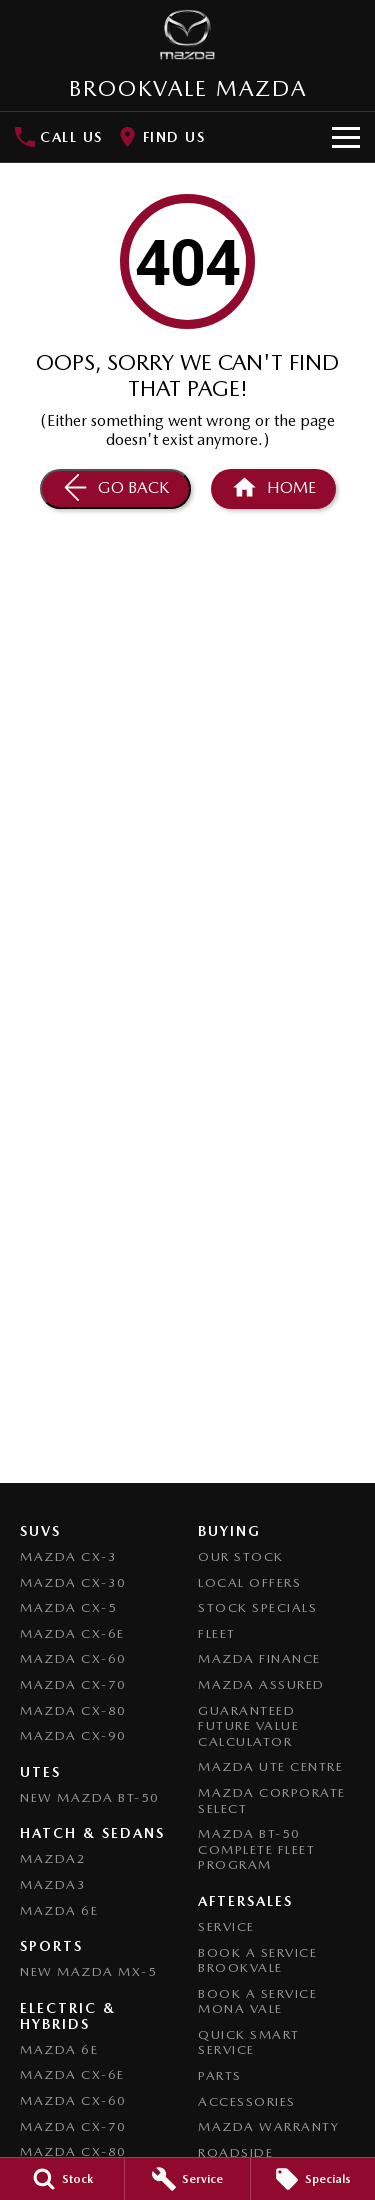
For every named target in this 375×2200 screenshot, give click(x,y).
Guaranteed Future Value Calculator (248, 1726)
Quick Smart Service (249, 2042)
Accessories (247, 2101)
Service (226, 1926)
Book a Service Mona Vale (257, 2001)
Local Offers (249, 1582)
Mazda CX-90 (73, 1735)
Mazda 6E (59, 1910)
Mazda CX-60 (73, 1658)
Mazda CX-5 (68, 1607)
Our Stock (241, 1556)
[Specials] (313, 2179)
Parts (220, 2075)
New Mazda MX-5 (88, 1971)
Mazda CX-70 (73, 1684)
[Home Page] (273, 489)
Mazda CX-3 (68, 1556)
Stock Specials (257, 1607)
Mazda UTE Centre (270, 1766)
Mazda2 (53, 1858)
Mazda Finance (259, 1658)
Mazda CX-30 (73, 1582)
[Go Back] (115, 489)
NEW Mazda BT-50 (90, 1797)
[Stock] (62, 2179)
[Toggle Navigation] (346, 137)
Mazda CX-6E (72, 1633)
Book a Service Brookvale (257, 1960)
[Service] (187, 2179)
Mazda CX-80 (73, 1710)
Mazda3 (53, 1884)
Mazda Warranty (268, 2126)
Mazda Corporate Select (272, 1800)
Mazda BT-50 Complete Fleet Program (256, 1849)
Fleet (217, 1633)
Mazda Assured (261, 1684)
